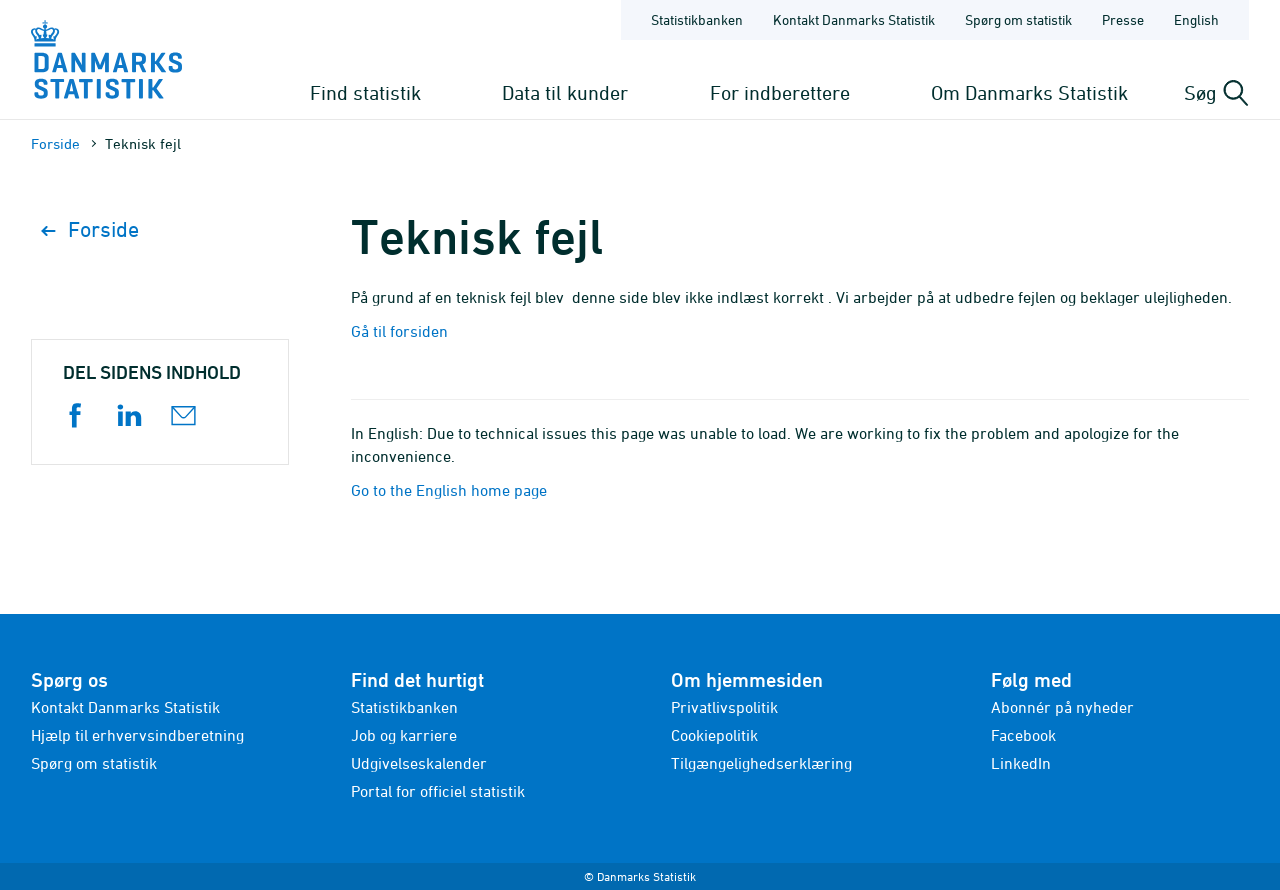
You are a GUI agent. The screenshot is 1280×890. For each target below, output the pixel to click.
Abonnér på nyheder (1062, 707)
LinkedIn (1021, 763)
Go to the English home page (449, 490)
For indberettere (780, 92)
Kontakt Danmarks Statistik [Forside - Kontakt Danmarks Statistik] (854, 19)
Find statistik (365, 92)
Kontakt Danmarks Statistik (125, 707)
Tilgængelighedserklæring (761, 763)
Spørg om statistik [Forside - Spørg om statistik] (1018, 19)
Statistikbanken (697, 19)
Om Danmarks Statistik (1029, 92)
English (1196, 19)
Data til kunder (565, 92)
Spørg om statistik (94, 763)
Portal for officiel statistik (438, 791)
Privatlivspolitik (724, 707)
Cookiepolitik (714, 735)
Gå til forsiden (399, 331)
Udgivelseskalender (419, 763)
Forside (55, 143)
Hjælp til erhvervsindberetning (137, 735)
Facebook (1023, 735)
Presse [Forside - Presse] (1123, 19)
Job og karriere (404, 735)
